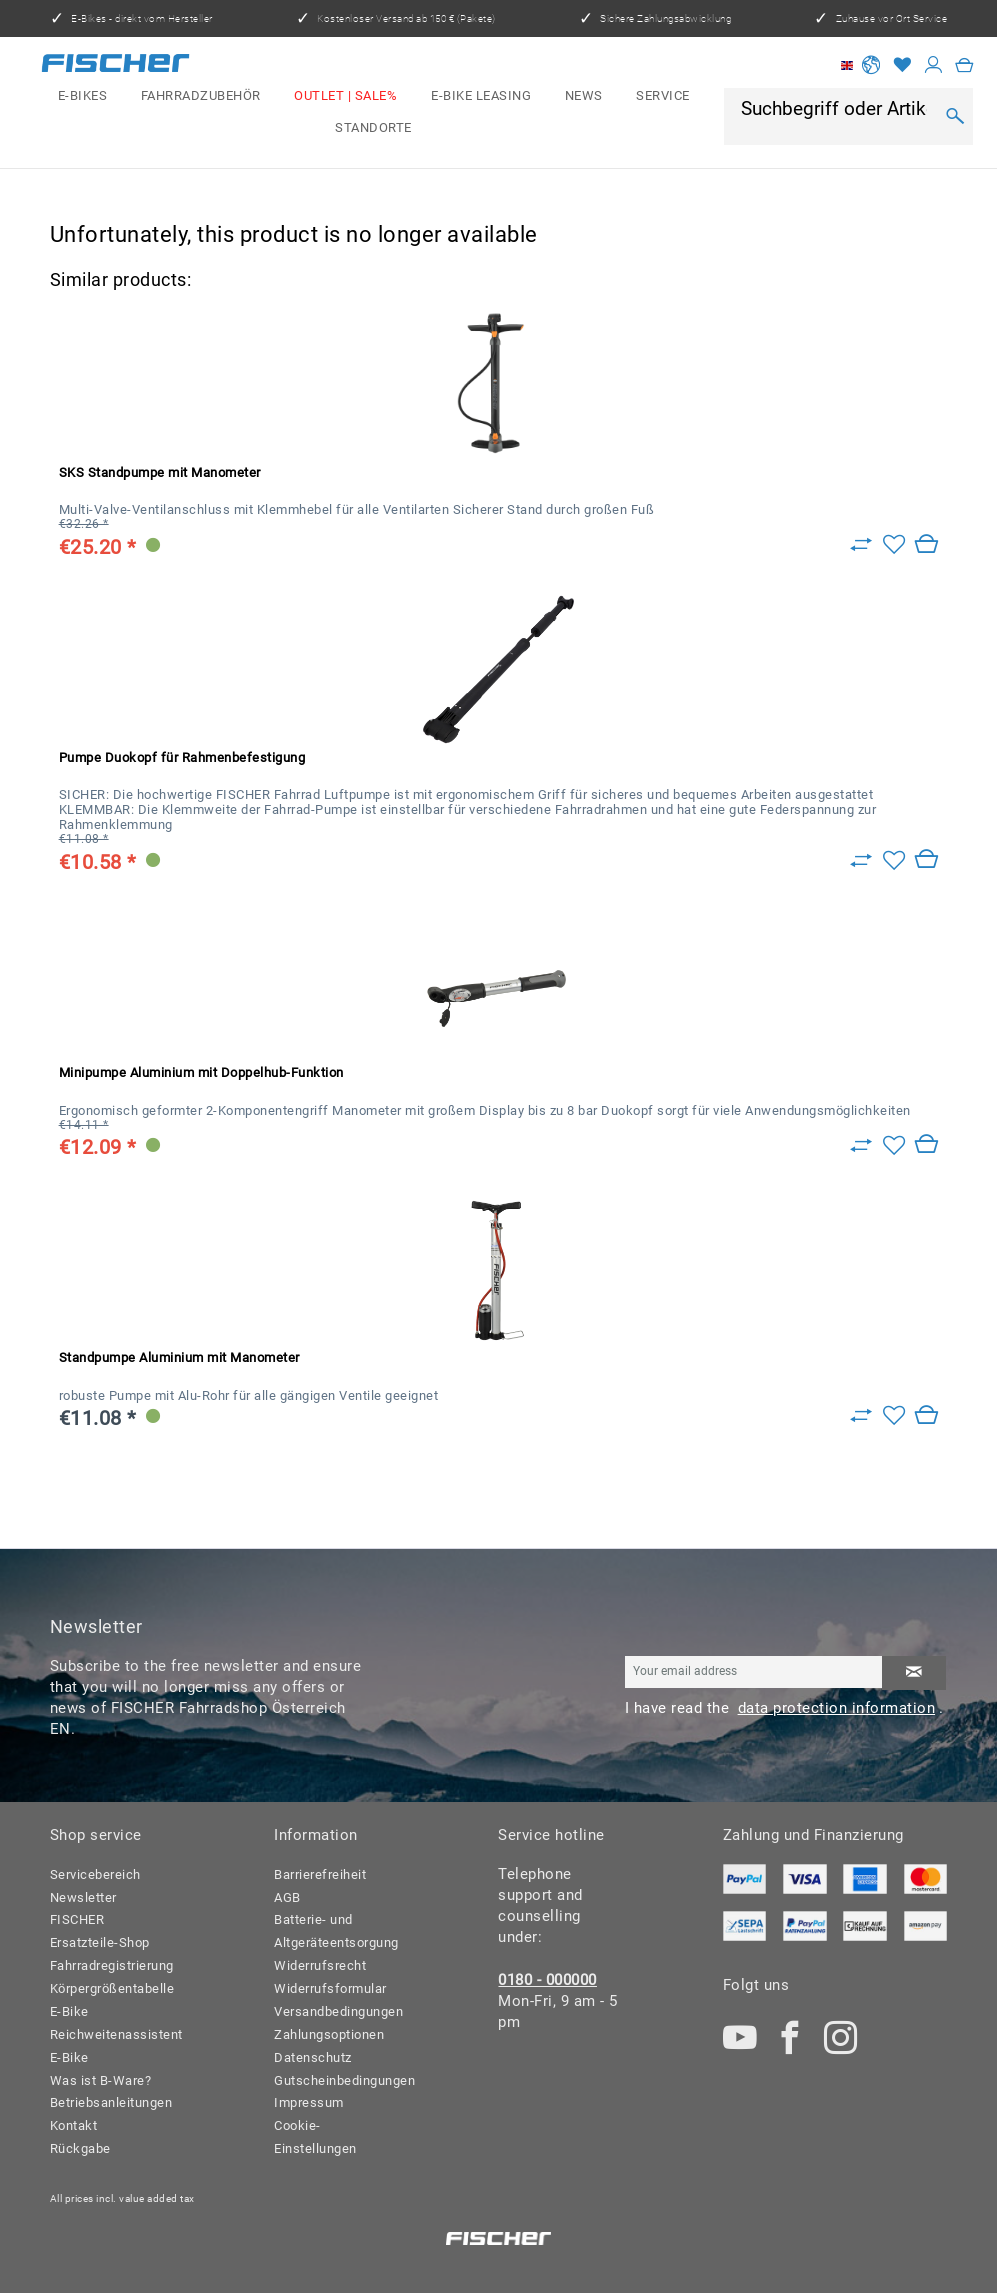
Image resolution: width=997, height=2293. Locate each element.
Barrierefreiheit (320, 1874)
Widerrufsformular (330, 1988)
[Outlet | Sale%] (346, 96)
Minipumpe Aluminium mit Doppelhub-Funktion (201, 1072)
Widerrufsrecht (320, 1965)
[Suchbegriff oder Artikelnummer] (836, 109)
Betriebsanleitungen (111, 2102)
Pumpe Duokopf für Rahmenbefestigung (182, 757)
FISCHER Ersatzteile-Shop (100, 1931)
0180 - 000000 (547, 1980)
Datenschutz (313, 2057)
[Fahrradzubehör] (201, 96)
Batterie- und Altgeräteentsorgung (335, 1931)
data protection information (837, 1708)
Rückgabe (80, 2148)
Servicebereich (95, 1874)
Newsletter (83, 1897)
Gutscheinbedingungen (335, 2080)
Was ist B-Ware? (101, 2080)
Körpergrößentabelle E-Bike (111, 2000)
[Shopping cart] (964, 66)
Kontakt (74, 2125)
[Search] (955, 116)
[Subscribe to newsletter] (914, 1673)
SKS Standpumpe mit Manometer (160, 472)
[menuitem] (82, 96)
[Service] (662, 96)
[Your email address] (754, 1672)
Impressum (309, 2102)
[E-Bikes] (82, 96)
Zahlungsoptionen (329, 2034)
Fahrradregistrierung (111, 1965)
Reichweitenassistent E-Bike (111, 2046)
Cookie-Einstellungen (315, 2137)
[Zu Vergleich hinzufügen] (861, 545)
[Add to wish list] (894, 545)
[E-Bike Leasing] (481, 96)
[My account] (933, 66)
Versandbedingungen (335, 2011)
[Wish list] (902, 66)
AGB (287, 1897)
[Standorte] (374, 128)
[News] (584, 96)
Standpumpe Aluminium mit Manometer (179, 1357)
